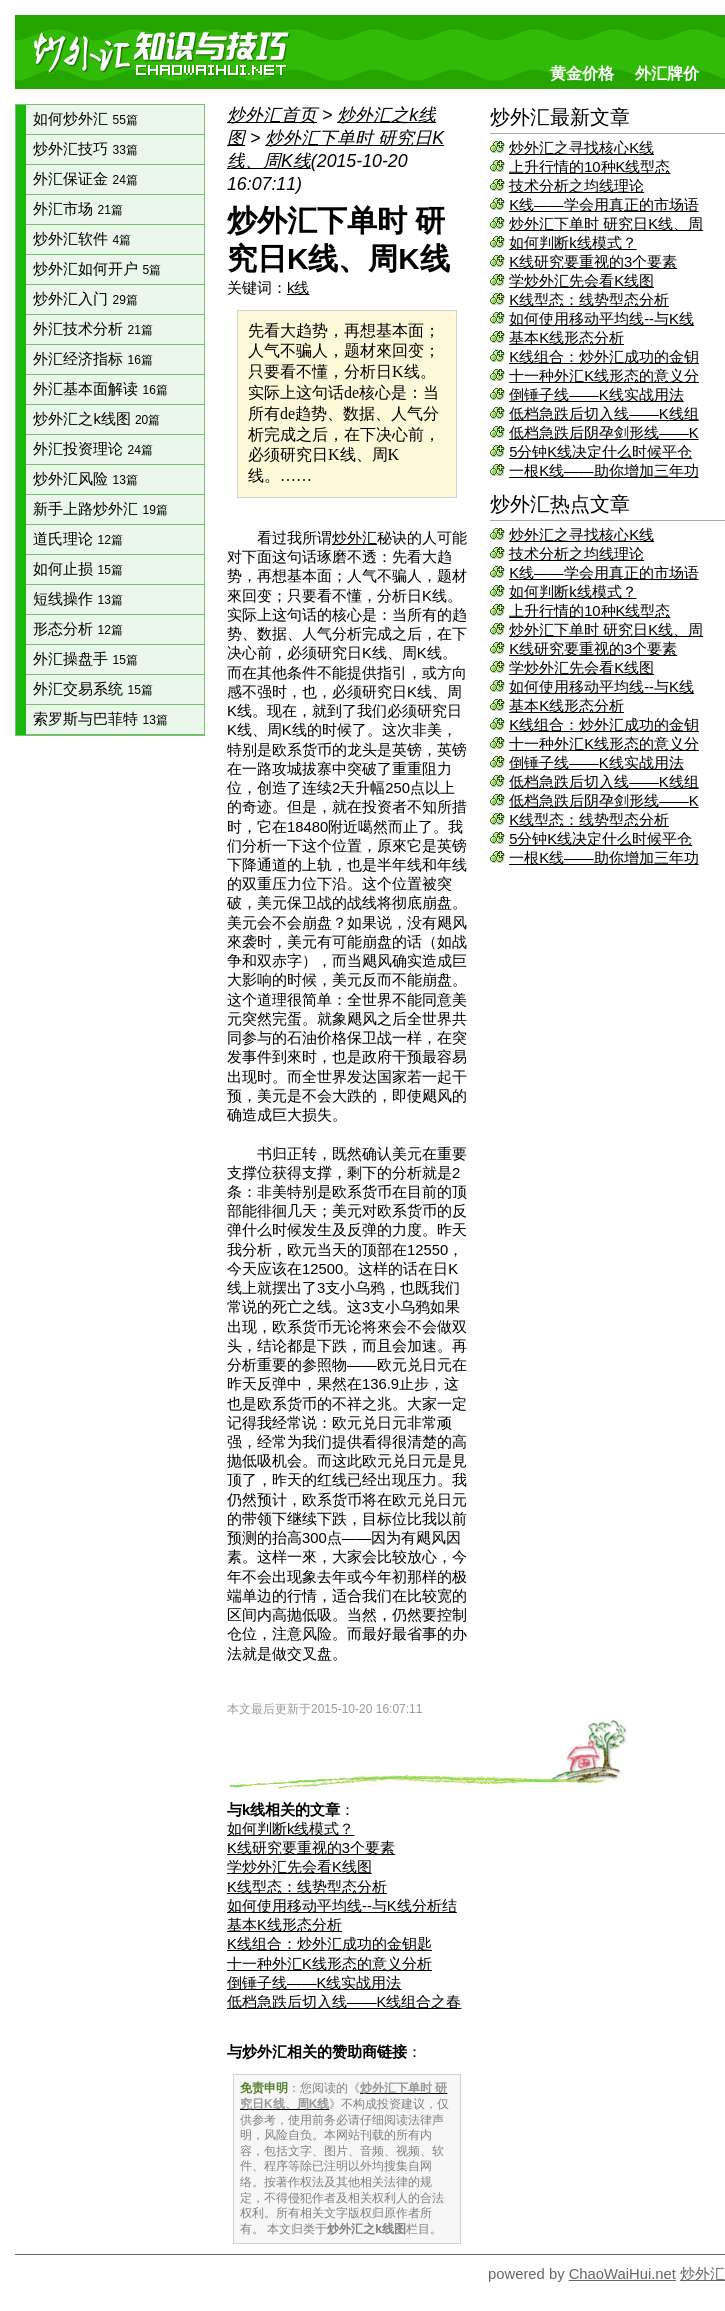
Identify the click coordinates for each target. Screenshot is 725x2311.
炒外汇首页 (272, 115)
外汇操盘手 (85, 659)
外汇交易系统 (92, 689)
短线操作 (77, 599)
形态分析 (77, 629)
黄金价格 (582, 73)
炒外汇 (354, 538)
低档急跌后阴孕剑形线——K (603, 433)
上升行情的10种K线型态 (589, 167)
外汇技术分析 (92, 329)
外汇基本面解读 (100, 389)
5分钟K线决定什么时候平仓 (600, 452)
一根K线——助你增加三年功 (603, 471)
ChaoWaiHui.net (622, 2274)
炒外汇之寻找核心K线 (581, 148)
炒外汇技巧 (85, 149)
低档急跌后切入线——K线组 (603, 414)
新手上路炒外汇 (100, 509)
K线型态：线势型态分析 (589, 300)
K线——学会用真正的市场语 (603, 205)
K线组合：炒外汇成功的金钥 (604, 357)
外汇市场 (77, 209)
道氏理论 (77, 539)
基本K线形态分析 (566, 338)
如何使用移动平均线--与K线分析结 (342, 1906)
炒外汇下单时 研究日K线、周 (606, 224)
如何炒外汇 (85, 119)
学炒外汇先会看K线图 (581, 281)
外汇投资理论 (92, 449)
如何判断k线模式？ (572, 243)
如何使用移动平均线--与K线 (601, 319)
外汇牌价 (667, 73)
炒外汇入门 (85, 299)
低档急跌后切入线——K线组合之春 (344, 2002)
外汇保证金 (85, 179)
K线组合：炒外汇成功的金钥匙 (329, 1944)
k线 (298, 288)
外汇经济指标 (92, 359)
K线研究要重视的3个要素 (593, 262)
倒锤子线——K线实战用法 (596, 395)
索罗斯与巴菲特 (100, 719)
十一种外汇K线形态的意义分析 (329, 1964)
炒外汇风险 (85, 479)
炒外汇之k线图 (96, 419)
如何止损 (77, 569)
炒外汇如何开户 (97, 269)
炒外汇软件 (82, 239)
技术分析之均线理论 (576, 186)
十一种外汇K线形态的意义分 (604, 376)
